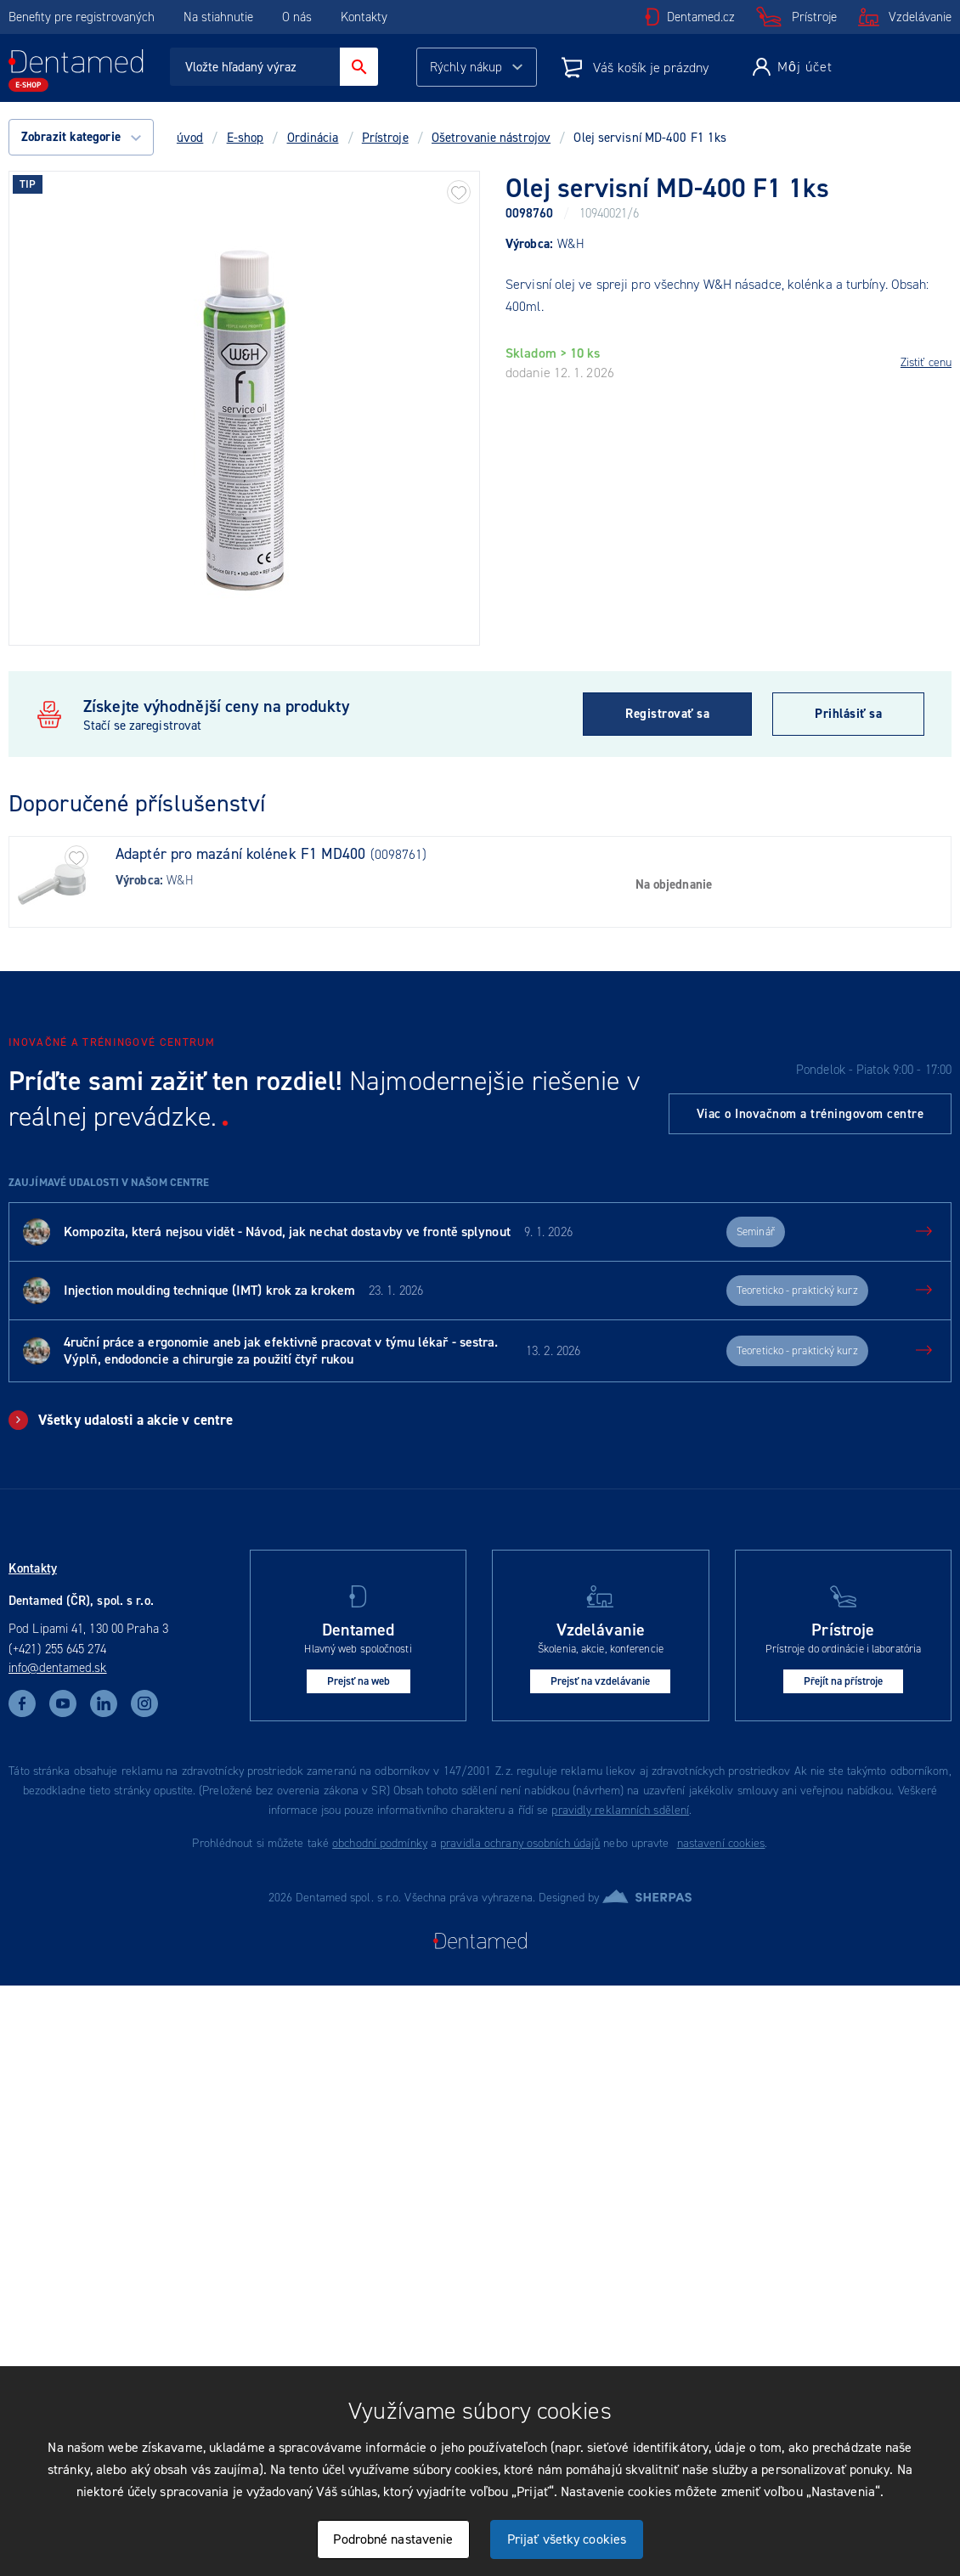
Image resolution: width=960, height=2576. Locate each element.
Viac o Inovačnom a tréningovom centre (810, 1113)
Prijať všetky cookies (566, 2539)
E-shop (245, 137)
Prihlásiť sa (848, 713)
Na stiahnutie (220, 16)
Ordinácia (313, 137)
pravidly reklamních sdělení (620, 1810)
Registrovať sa (667, 713)
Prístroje (814, 16)
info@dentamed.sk (57, 1667)
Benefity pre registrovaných (81, 16)
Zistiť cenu (926, 362)
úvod (190, 137)
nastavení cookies (721, 1843)
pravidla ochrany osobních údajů (520, 1843)
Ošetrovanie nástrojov (491, 137)
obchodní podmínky (379, 1843)
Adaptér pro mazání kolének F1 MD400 (241, 854)
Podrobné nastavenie (393, 2539)
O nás (297, 16)
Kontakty (364, 16)
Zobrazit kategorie (81, 136)
